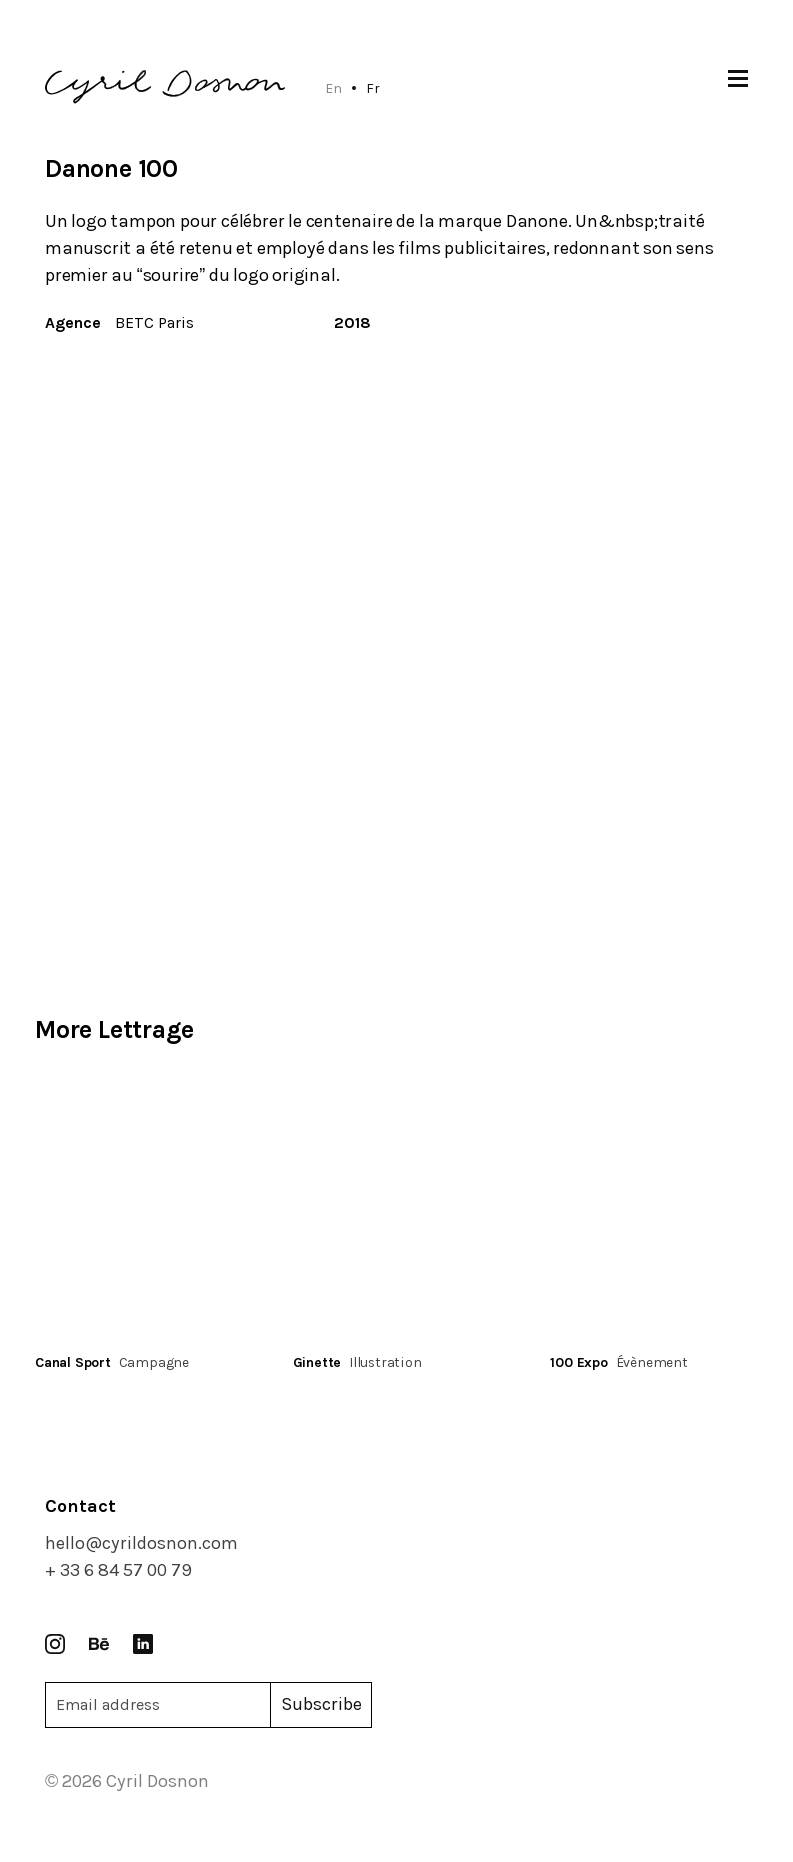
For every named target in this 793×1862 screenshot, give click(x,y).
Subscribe (321, 1704)
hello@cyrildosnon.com (141, 1543)
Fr (373, 88)
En (333, 88)
